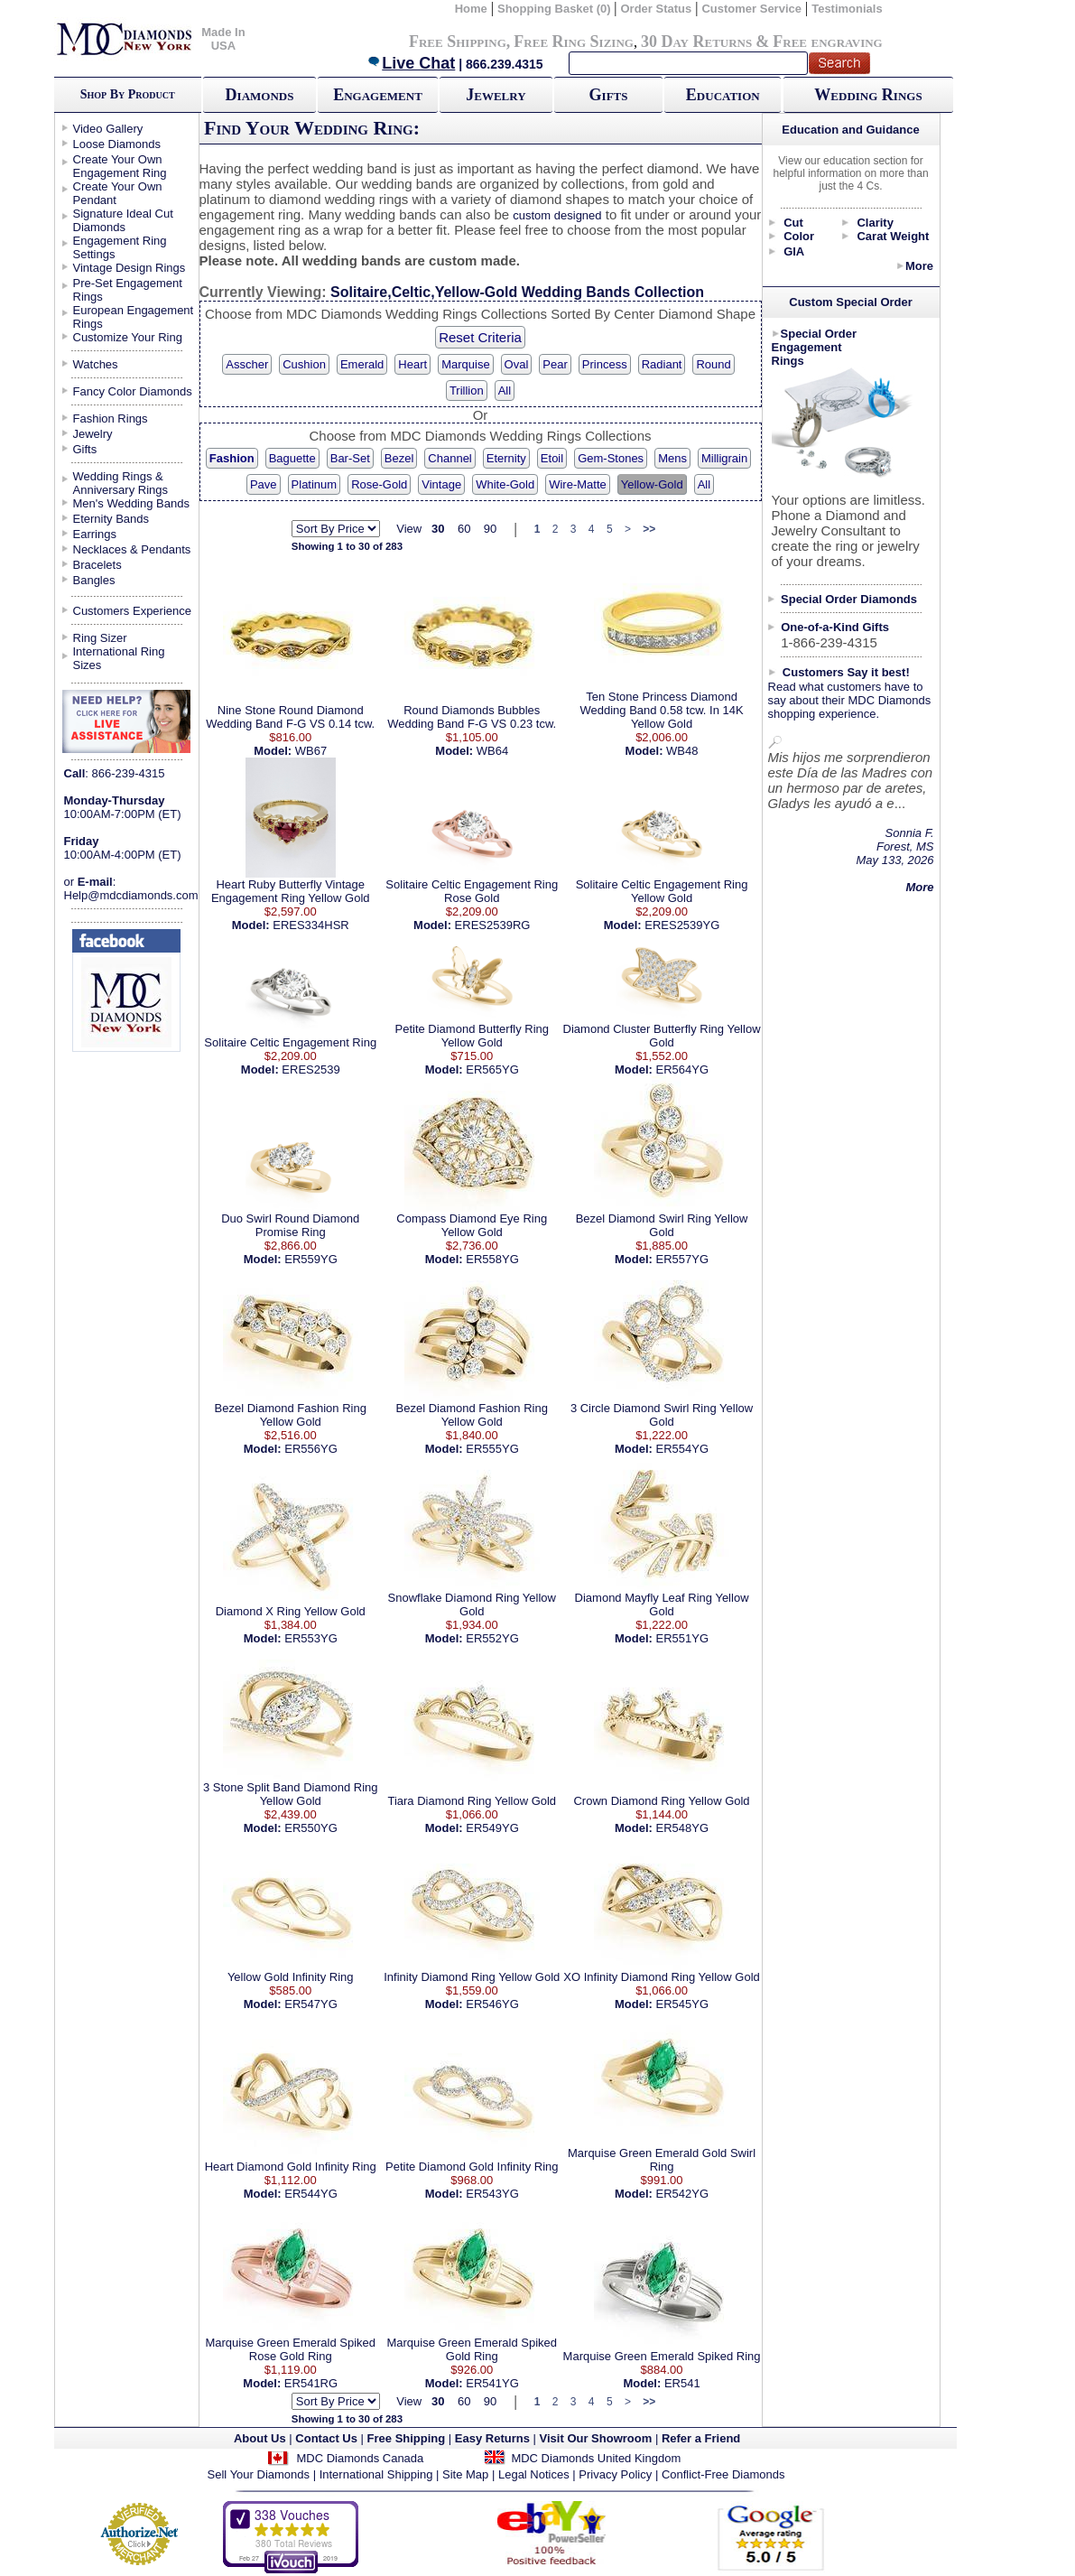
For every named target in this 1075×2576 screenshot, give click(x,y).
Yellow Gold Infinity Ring (290, 1977)
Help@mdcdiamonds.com (131, 895)
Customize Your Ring (127, 337)
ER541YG (492, 2383)
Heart (412, 364)
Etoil (552, 458)
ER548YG (682, 1828)
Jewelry (495, 95)
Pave (263, 484)
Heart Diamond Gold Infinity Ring (290, 2166)
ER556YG (311, 1448)
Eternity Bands (111, 518)
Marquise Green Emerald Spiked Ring (662, 2356)
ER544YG (311, 2193)
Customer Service (751, 8)
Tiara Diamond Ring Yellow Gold (471, 1801)
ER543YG (492, 2193)
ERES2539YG (681, 925)
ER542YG (682, 2193)
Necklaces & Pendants (132, 549)
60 (464, 528)
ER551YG (682, 1638)
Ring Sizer (100, 638)
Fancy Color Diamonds (132, 391)
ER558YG (492, 1259)
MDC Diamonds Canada (359, 2458)
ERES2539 (310, 1069)
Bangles (94, 580)
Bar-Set (350, 458)
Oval (517, 364)
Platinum (315, 484)
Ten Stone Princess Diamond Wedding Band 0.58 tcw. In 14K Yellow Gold (661, 710)
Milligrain (724, 458)
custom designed (557, 215)
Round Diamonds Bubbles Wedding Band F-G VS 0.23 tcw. (471, 716)
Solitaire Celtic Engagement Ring (290, 1042)
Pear (554, 364)
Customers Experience (132, 611)
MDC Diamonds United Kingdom (596, 2458)
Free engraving (827, 42)
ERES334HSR (311, 925)
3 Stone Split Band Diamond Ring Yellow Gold (290, 1794)
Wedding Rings (868, 95)
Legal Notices (534, 2474)
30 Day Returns (696, 42)
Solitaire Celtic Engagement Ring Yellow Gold (662, 891)
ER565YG (492, 1069)
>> (649, 529)
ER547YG (311, 2004)
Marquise (465, 364)
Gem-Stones (611, 458)
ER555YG (492, 1448)
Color (798, 236)
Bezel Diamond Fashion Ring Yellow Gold (290, 1414)
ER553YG (311, 1638)
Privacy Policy (615, 2474)
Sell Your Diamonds (259, 2474)
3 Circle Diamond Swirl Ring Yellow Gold (661, 1414)
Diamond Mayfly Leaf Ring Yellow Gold (662, 1604)
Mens (672, 458)
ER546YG (492, 2004)
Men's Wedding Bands (131, 503)
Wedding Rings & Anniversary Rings (121, 483)
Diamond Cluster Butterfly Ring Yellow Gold (662, 1035)
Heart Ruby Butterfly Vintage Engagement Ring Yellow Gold (290, 891)
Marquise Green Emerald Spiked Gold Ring (471, 2349)
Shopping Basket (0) (555, 8)
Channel (449, 458)
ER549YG (492, 1828)
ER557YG (682, 1259)
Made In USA (223, 38)
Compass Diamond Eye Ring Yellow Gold (471, 1225)
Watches (95, 364)
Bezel (399, 458)
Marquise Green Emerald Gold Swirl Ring (661, 2159)
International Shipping (376, 2474)
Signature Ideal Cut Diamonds (123, 220)
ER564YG (682, 1069)
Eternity (506, 458)
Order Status (655, 8)
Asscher (247, 364)
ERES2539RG (493, 925)
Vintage (441, 484)
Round (713, 364)
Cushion (304, 364)
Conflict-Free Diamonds (723, 2474)
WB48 (682, 751)
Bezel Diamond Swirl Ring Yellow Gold (662, 1225)
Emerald (362, 364)
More (919, 266)
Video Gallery (108, 128)
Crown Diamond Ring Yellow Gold (661, 1801)
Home (471, 8)
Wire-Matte (578, 484)
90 (490, 528)
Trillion (466, 390)
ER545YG (682, 2004)
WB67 (311, 751)
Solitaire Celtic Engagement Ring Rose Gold (471, 891)
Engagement (377, 95)
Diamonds (260, 95)
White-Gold (505, 484)
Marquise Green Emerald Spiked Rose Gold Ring (290, 2349)
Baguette (292, 458)
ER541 (682, 2383)
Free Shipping (457, 42)
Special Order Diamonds (849, 599)
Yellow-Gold (652, 484)
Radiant (662, 364)
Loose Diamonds (117, 144)
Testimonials (847, 8)
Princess (604, 364)
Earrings (94, 534)
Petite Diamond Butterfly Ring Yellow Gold (471, 1035)
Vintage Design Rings (129, 267)
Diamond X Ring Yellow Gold (291, 1611)
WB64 (492, 751)
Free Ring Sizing (574, 42)
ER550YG (311, 1828)
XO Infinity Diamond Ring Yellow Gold (661, 1977)
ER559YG (311, 1259)
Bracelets (97, 565)
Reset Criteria (480, 337)
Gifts (608, 95)
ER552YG (492, 1638)
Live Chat (410, 63)
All (504, 390)
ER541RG (311, 2383)
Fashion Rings (110, 418)
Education (723, 95)
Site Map (465, 2474)
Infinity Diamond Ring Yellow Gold (472, 1977)
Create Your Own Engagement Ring (120, 166)
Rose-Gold (379, 484)
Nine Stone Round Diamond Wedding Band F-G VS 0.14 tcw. (290, 716)
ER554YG (682, 1448)
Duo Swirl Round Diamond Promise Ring (290, 1225)
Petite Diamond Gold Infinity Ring (471, 2166)
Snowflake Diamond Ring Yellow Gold (472, 1604)
